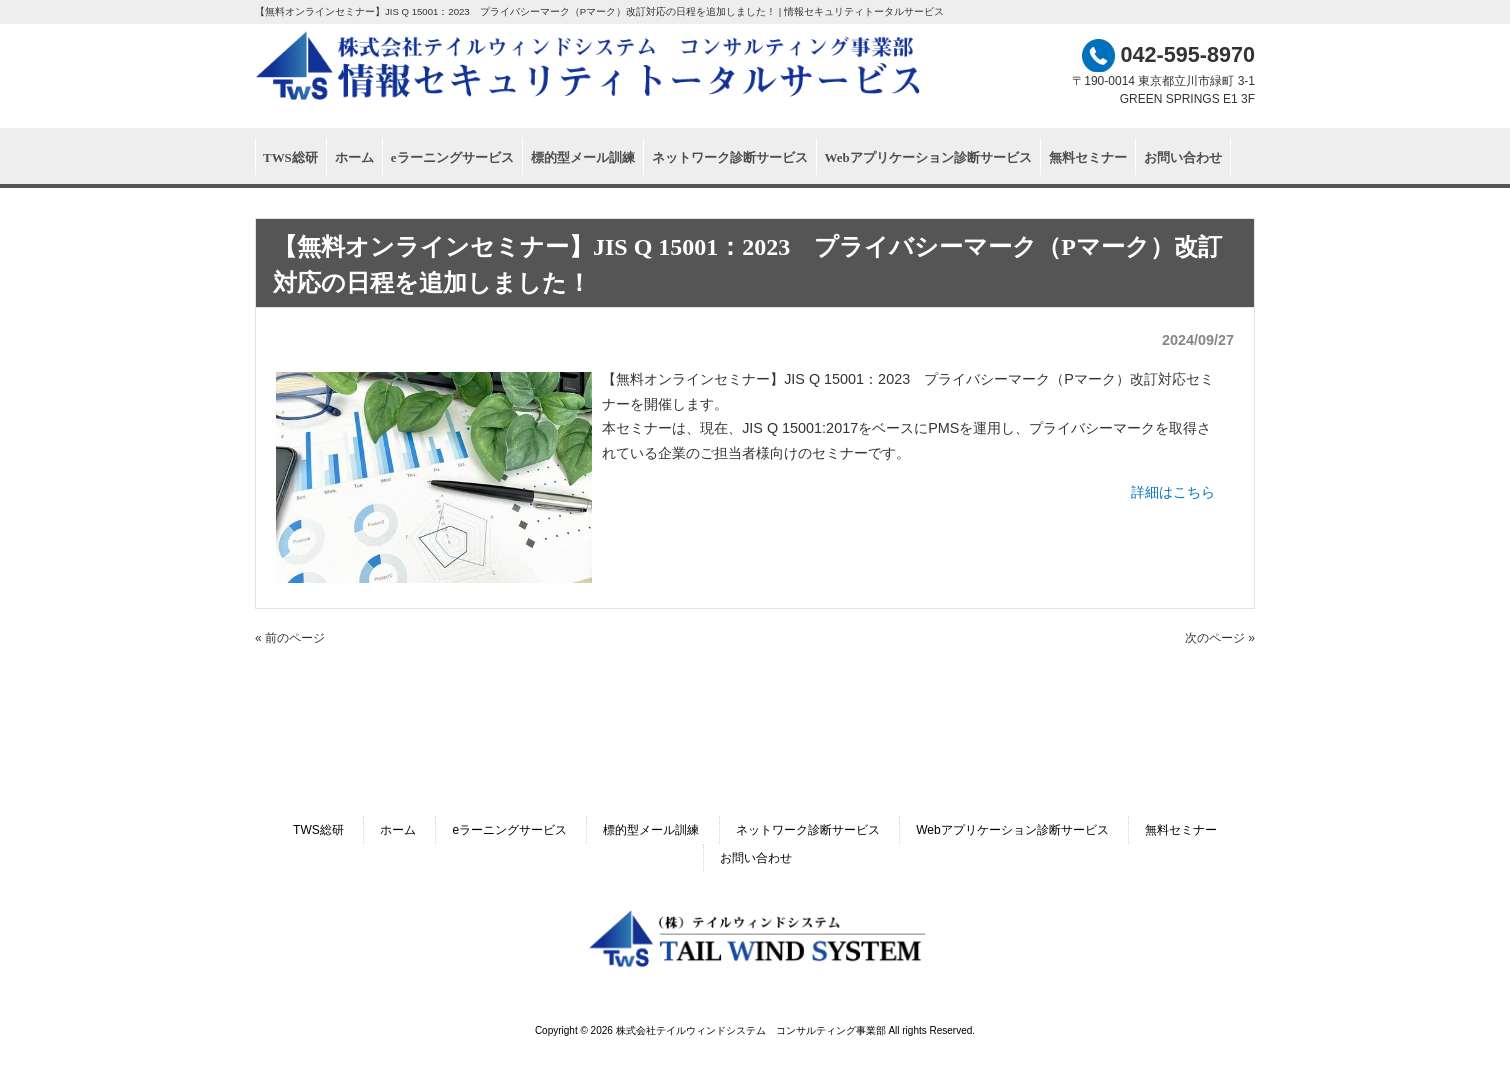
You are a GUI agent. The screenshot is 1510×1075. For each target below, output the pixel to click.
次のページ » (1220, 638)
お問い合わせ (756, 858)
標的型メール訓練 (651, 830)
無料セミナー (1181, 830)
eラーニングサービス (509, 830)
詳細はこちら (1173, 492)
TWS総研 (318, 830)
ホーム (398, 830)
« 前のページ (290, 638)
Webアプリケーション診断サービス (1012, 830)
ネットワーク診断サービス (808, 830)
